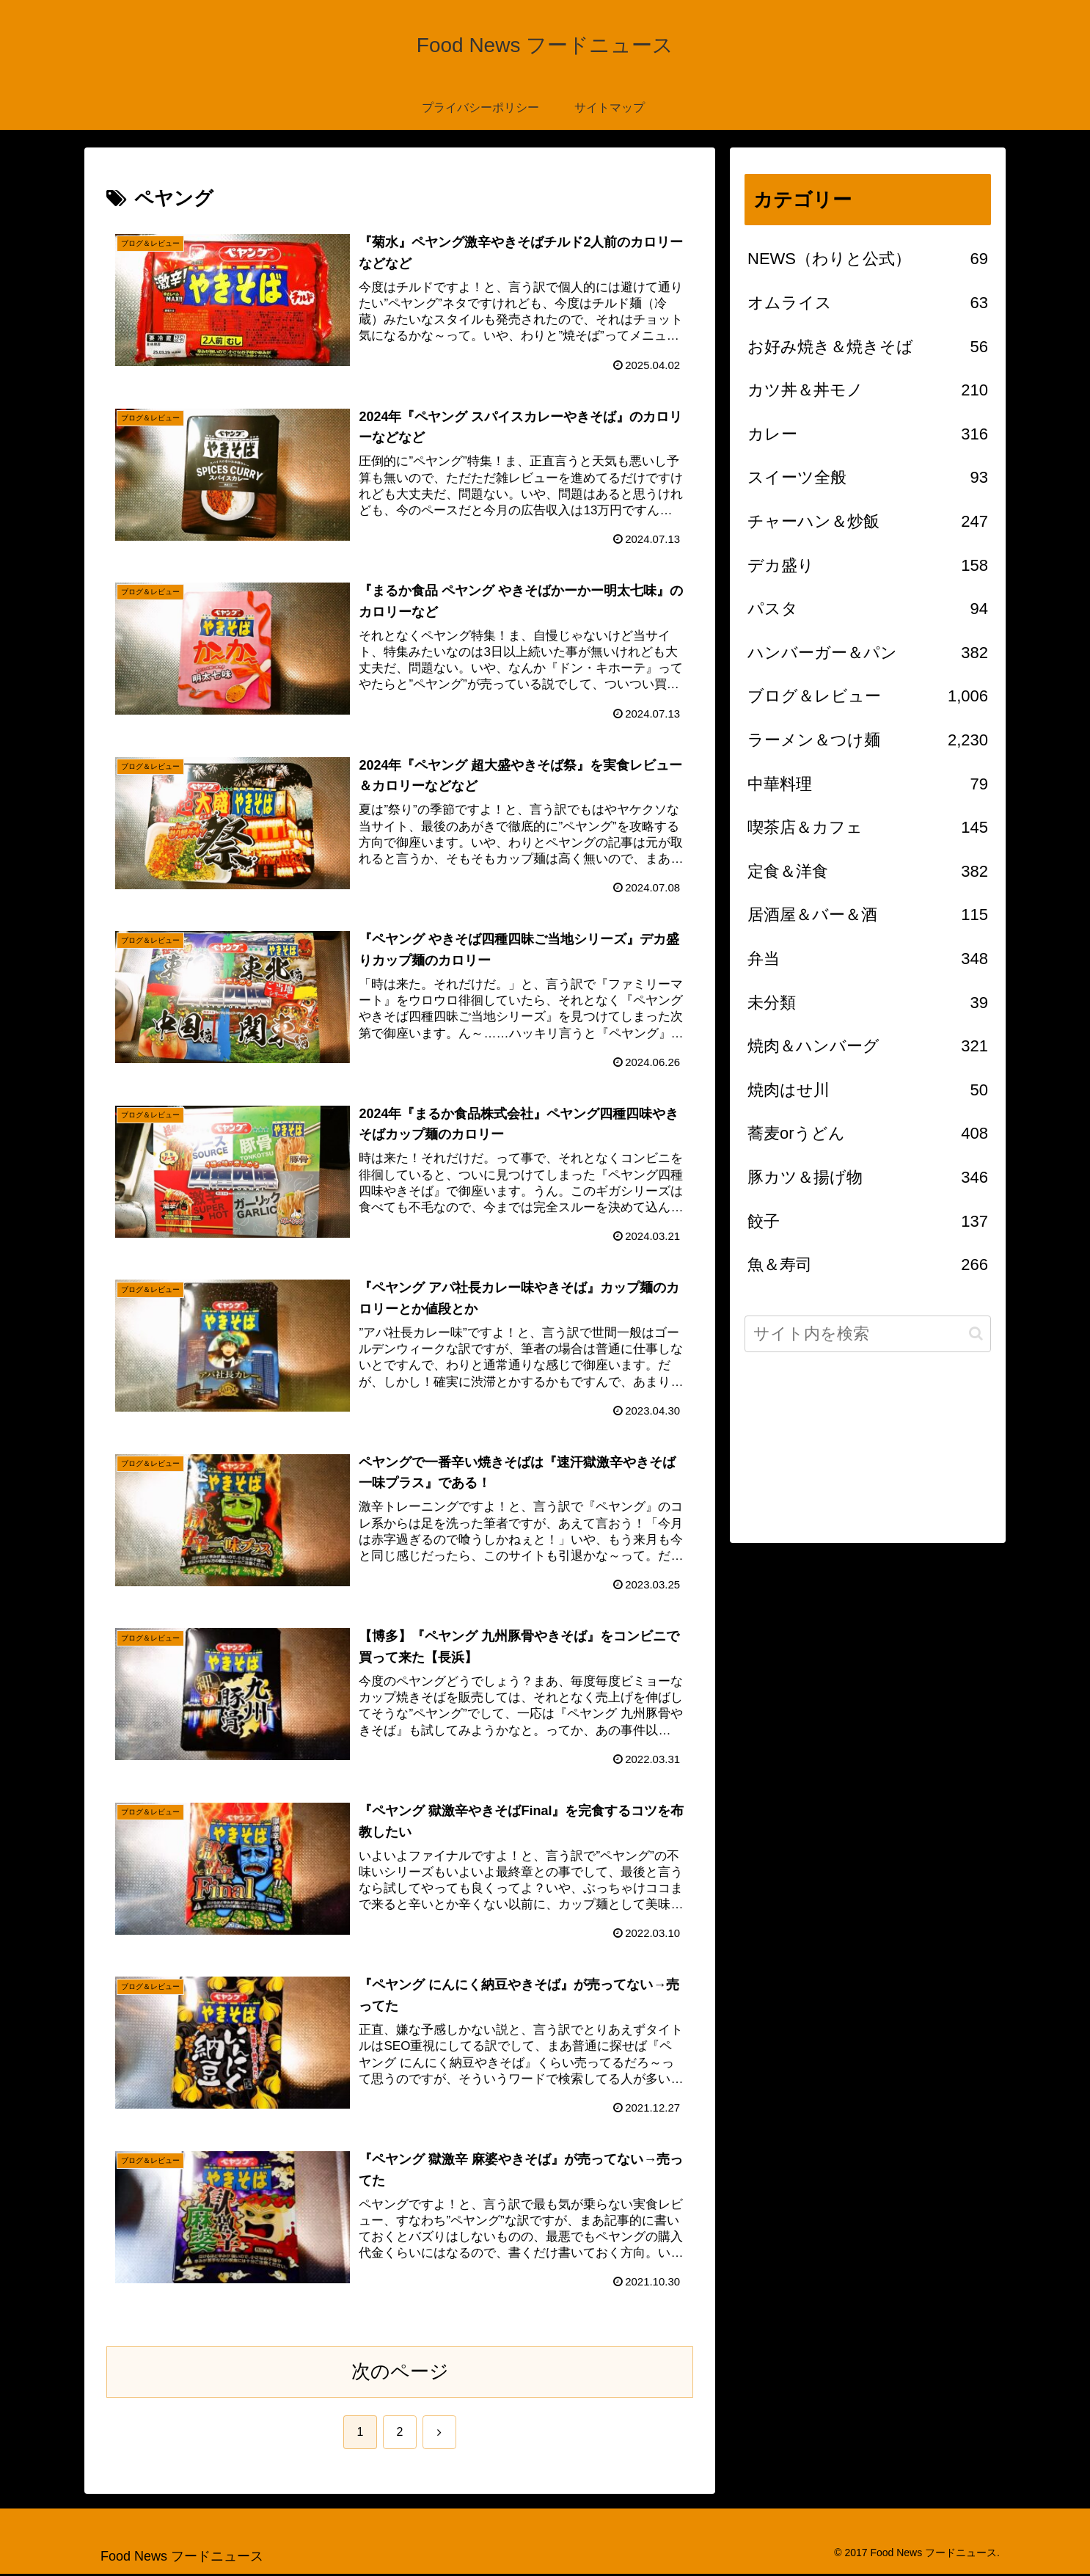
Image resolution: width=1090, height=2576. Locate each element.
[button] (976, 1333)
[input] (868, 1334)
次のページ (400, 2374)
